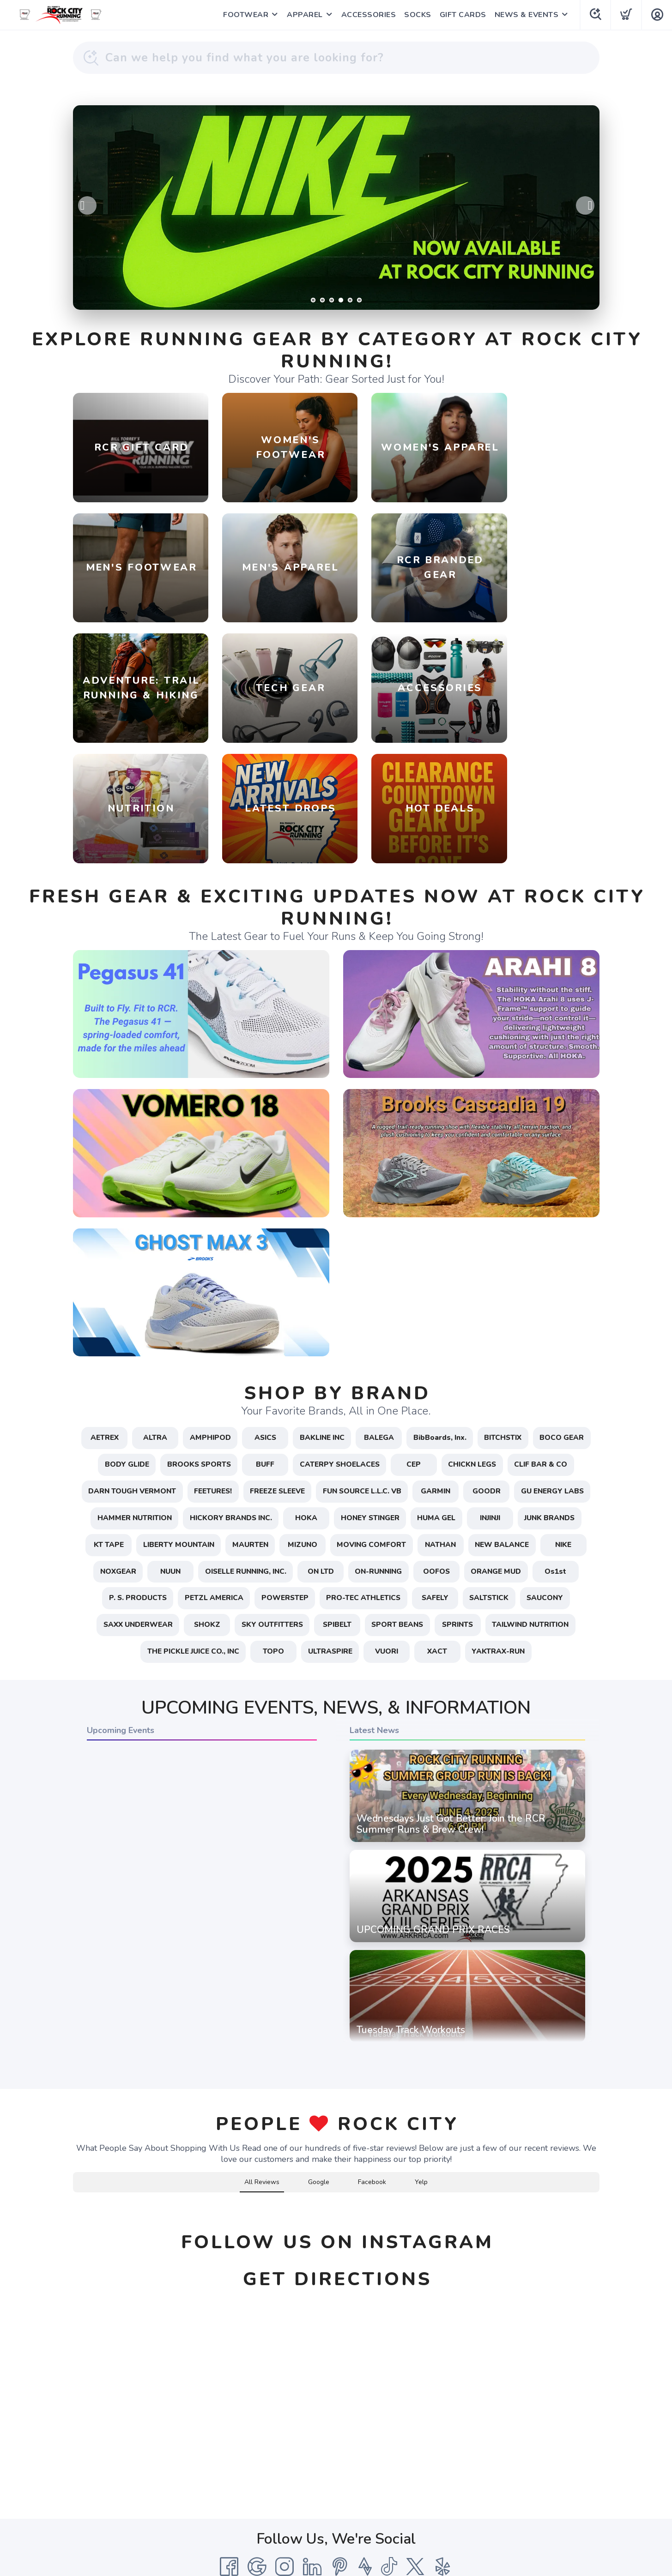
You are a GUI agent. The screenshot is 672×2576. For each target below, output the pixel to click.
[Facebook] (229, 2474)
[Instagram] (284, 2474)
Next (585, 205)
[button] (73, 2108)
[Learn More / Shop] (336, 207)
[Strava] (365, 2474)
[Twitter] (415, 2474)
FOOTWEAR (245, 15)
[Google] (257, 2474)
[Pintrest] (340, 2474)
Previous (87, 205)
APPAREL (304, 15)
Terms (284, 2497)
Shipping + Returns (366, 2497)
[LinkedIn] (312, 2474)
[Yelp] (443, 2474)
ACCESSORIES (368, 15)
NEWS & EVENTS (526, 15)
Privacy (314, 2497)
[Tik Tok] (388, 2474)
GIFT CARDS (462, 15)
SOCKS (417, 15)
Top (338, 2558)
